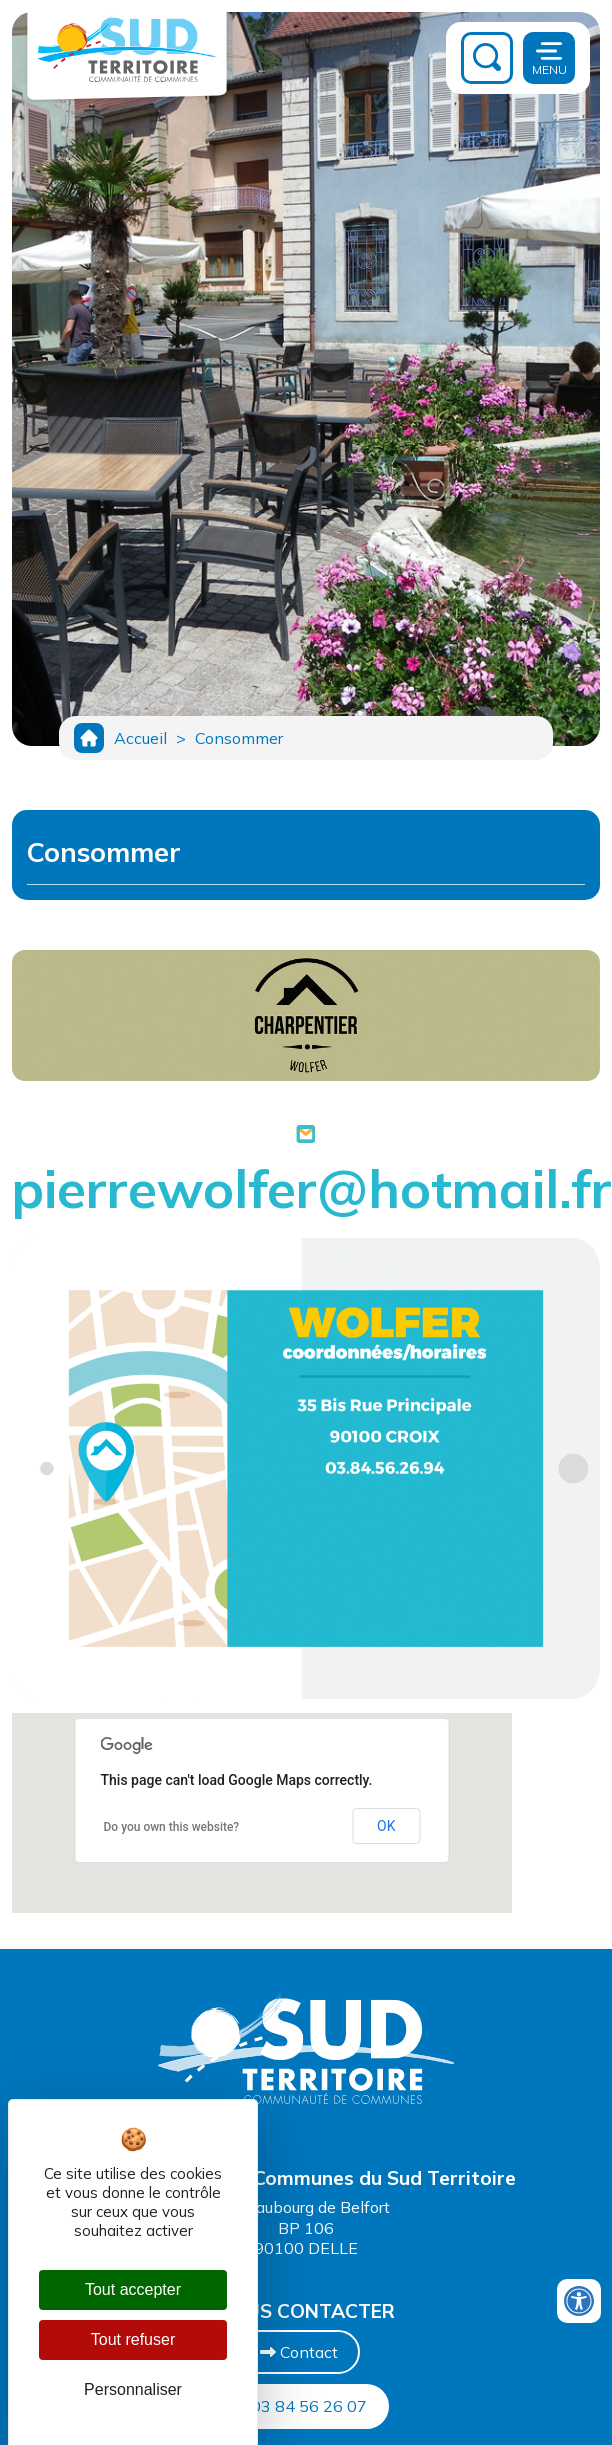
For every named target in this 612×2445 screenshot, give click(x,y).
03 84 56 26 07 (299, 2406)
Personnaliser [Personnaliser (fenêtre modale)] (133, 2389)
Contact (299, 2352)
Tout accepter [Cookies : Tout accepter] (133, 2289)
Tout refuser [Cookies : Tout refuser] (133, 2339)
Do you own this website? (172, 1827)
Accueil (140, 738)
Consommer (239, 738)
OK (386, 1826)
